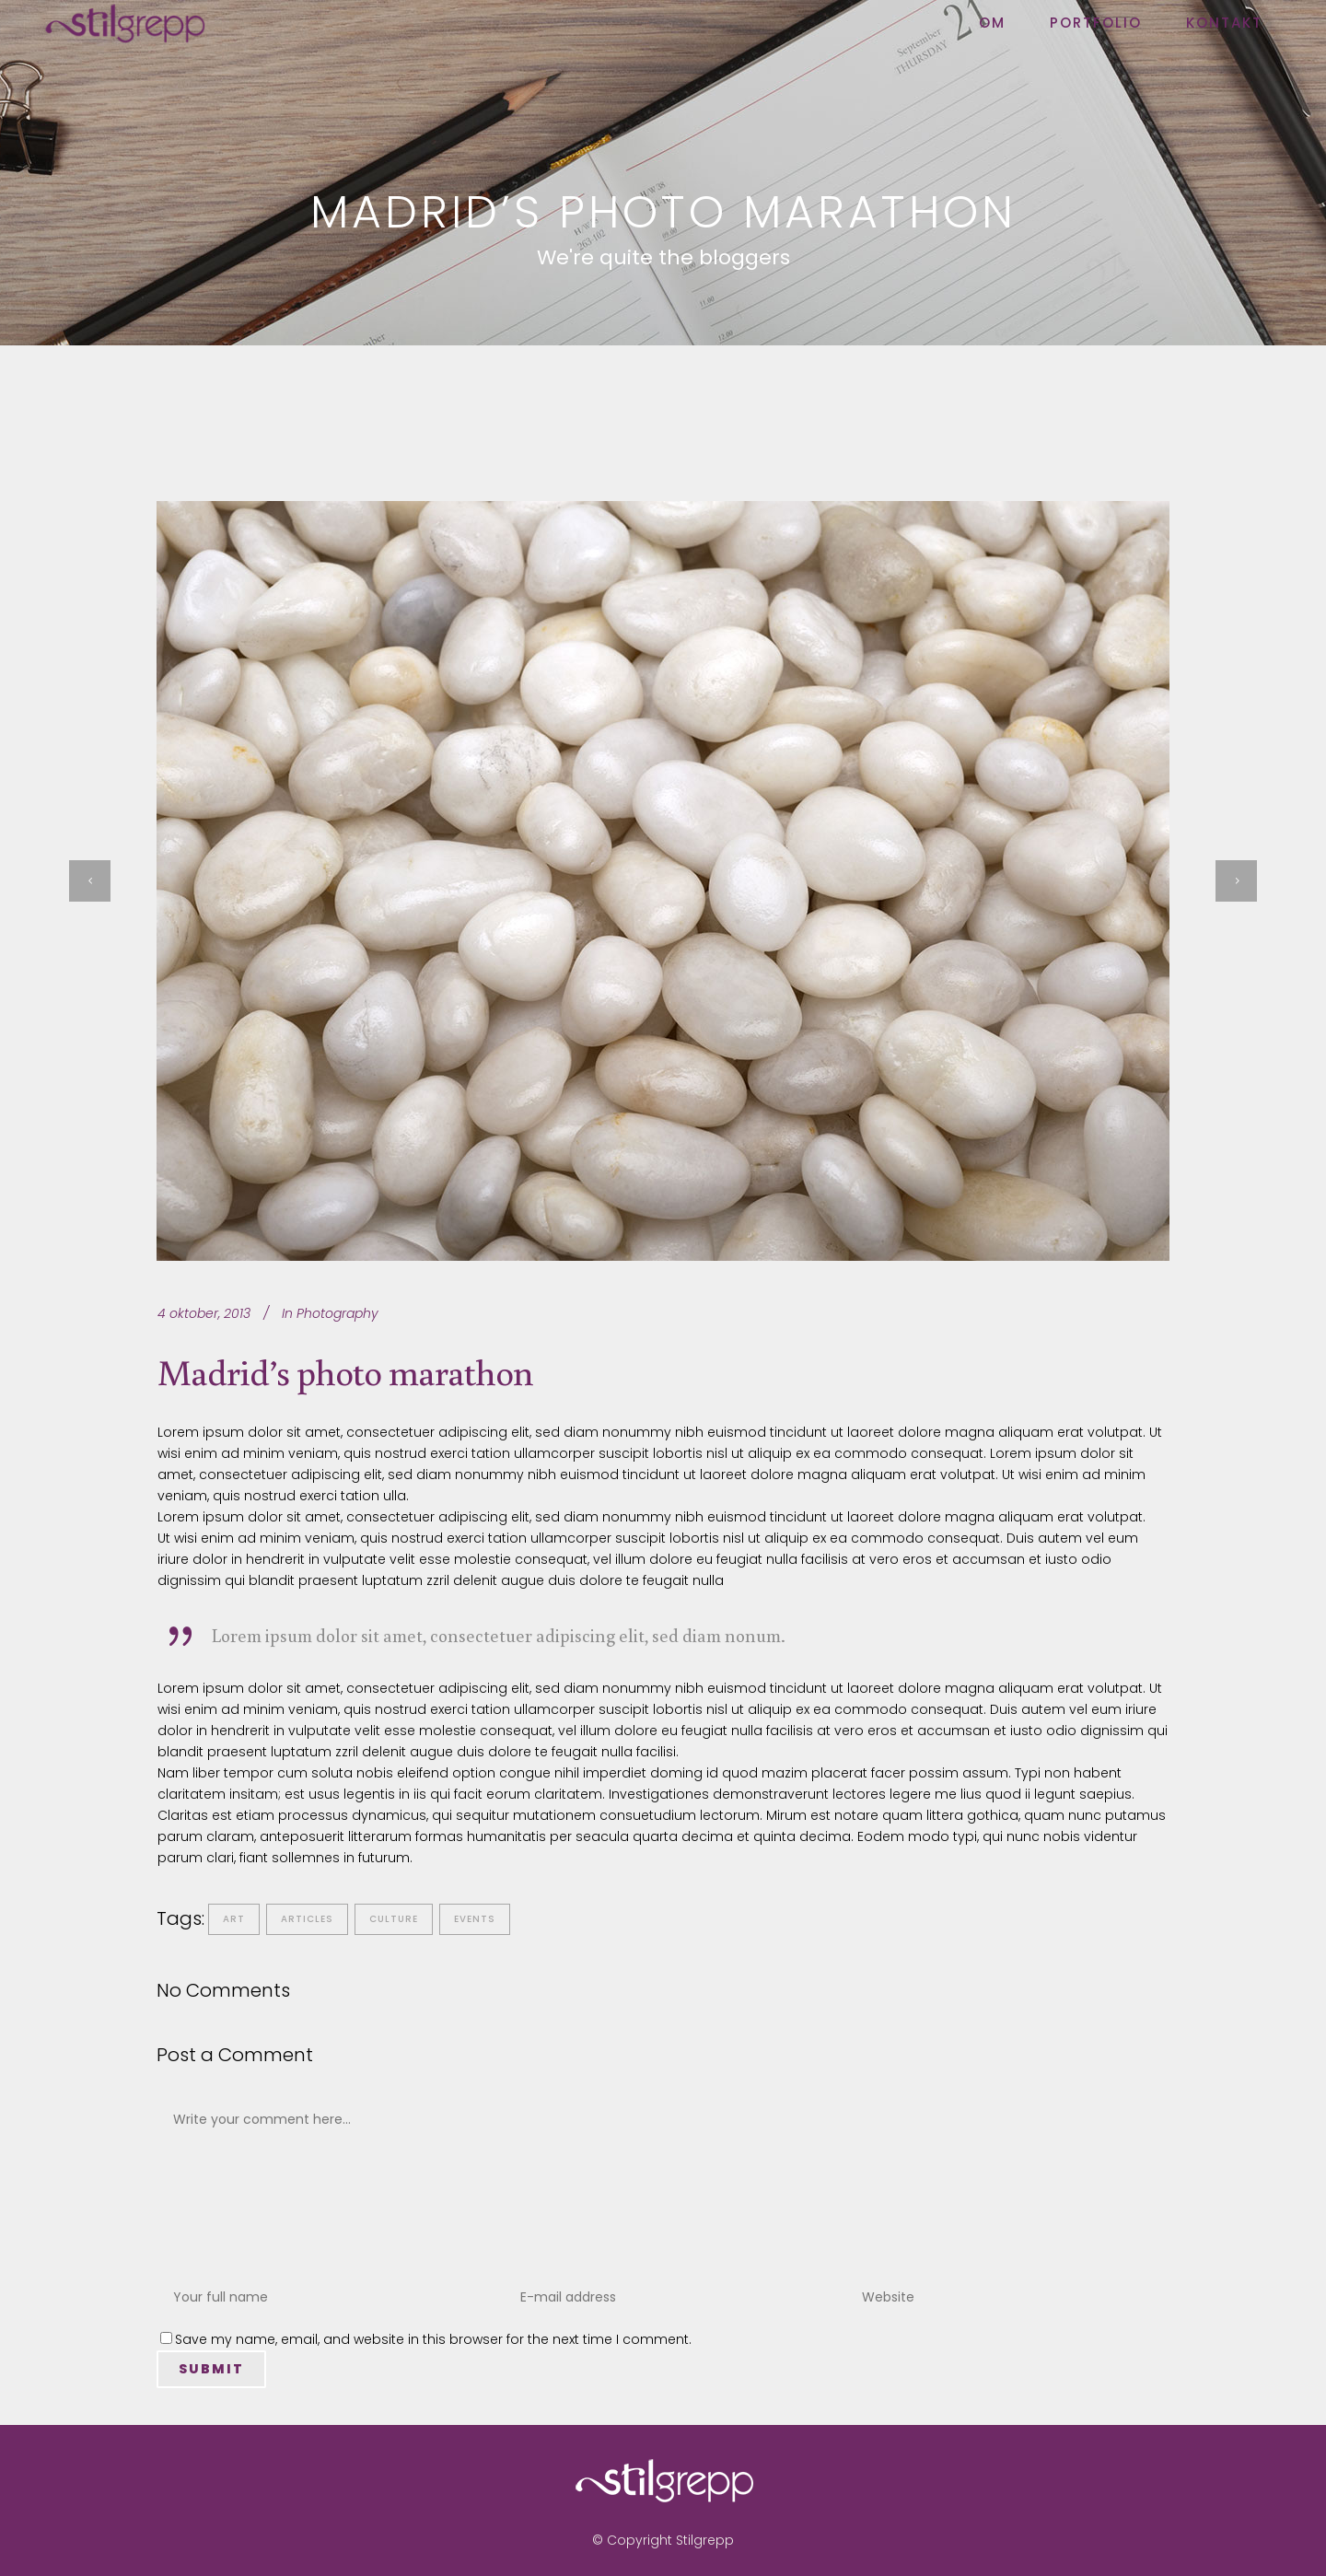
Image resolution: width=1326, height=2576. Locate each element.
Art (234, 1919)
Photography (337, 1313)
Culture (393, 1919)
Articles (307, 1919)
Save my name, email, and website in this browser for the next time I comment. (433, 2339)
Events (474, 1919)
